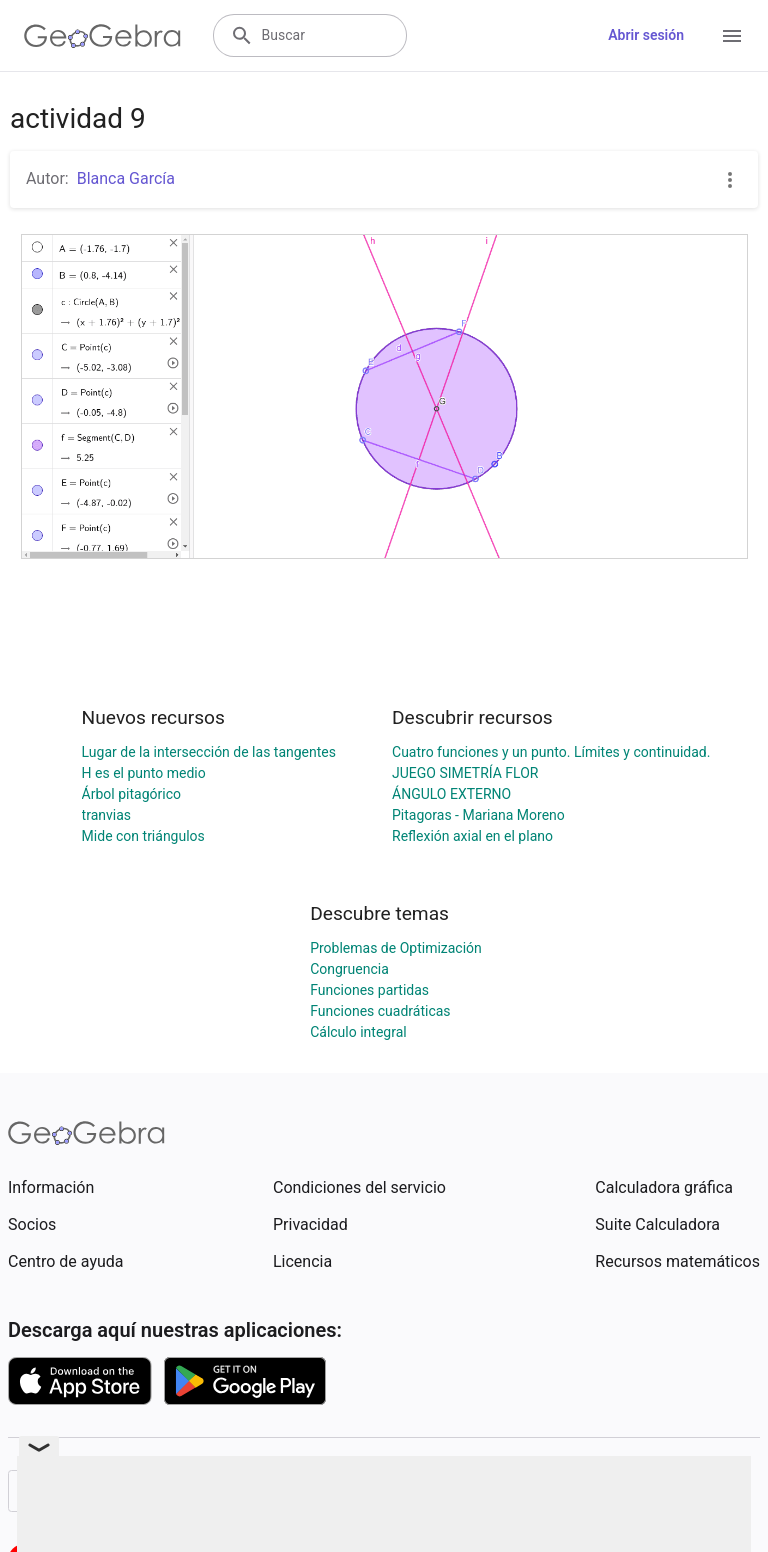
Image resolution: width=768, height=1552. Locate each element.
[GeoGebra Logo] (102, 36)
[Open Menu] (732, 36)
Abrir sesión (646, 35)
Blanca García (126, 178)
